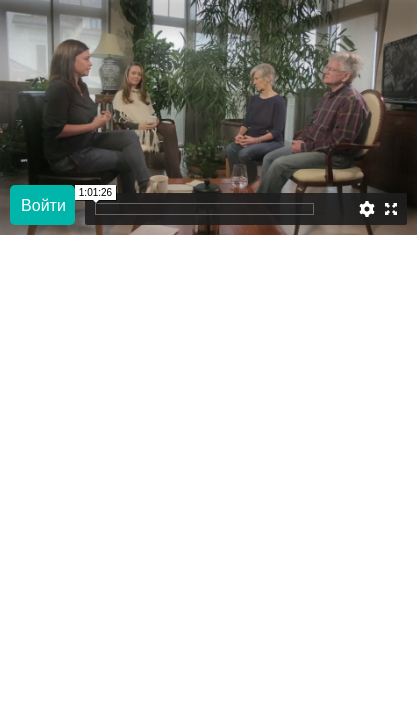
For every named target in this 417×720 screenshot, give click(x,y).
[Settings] (367, 209)
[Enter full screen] (391, 209)
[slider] (337, 209)
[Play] (42, 205)
